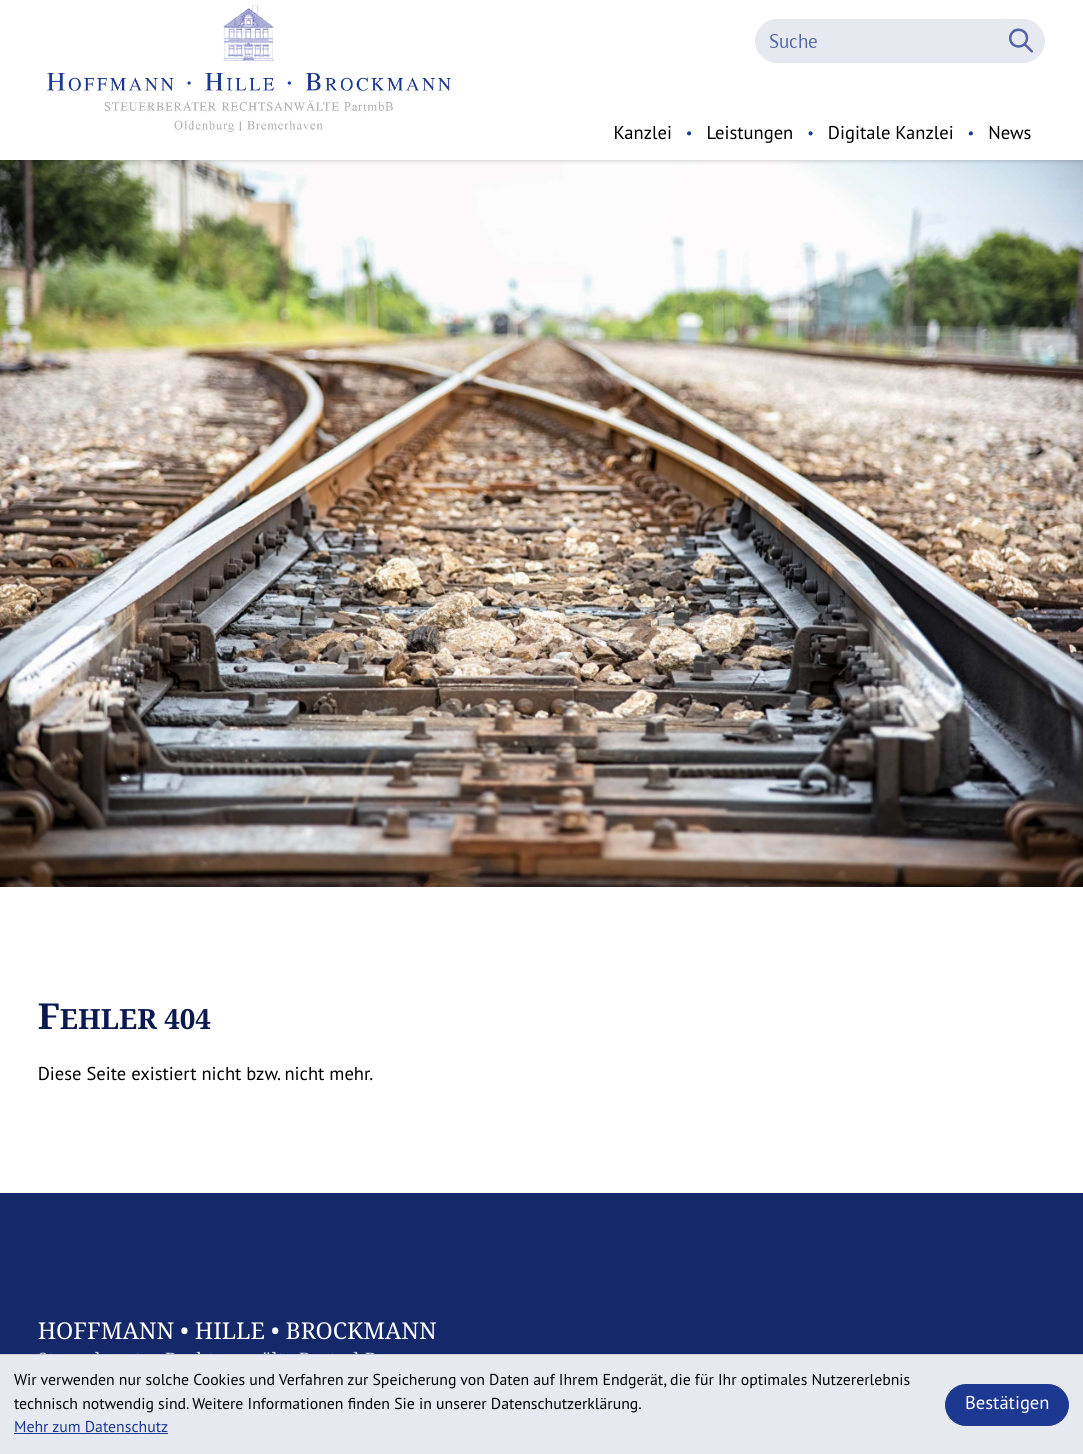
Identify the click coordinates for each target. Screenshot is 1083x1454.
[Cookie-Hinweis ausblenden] (1007, 1405)
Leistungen (749, 133)
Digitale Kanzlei (891, 133)
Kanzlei (643, 133)
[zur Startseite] (249, 80)
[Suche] (878, 41)
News (1009, 133)
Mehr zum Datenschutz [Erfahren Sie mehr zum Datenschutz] (91, 1427)
